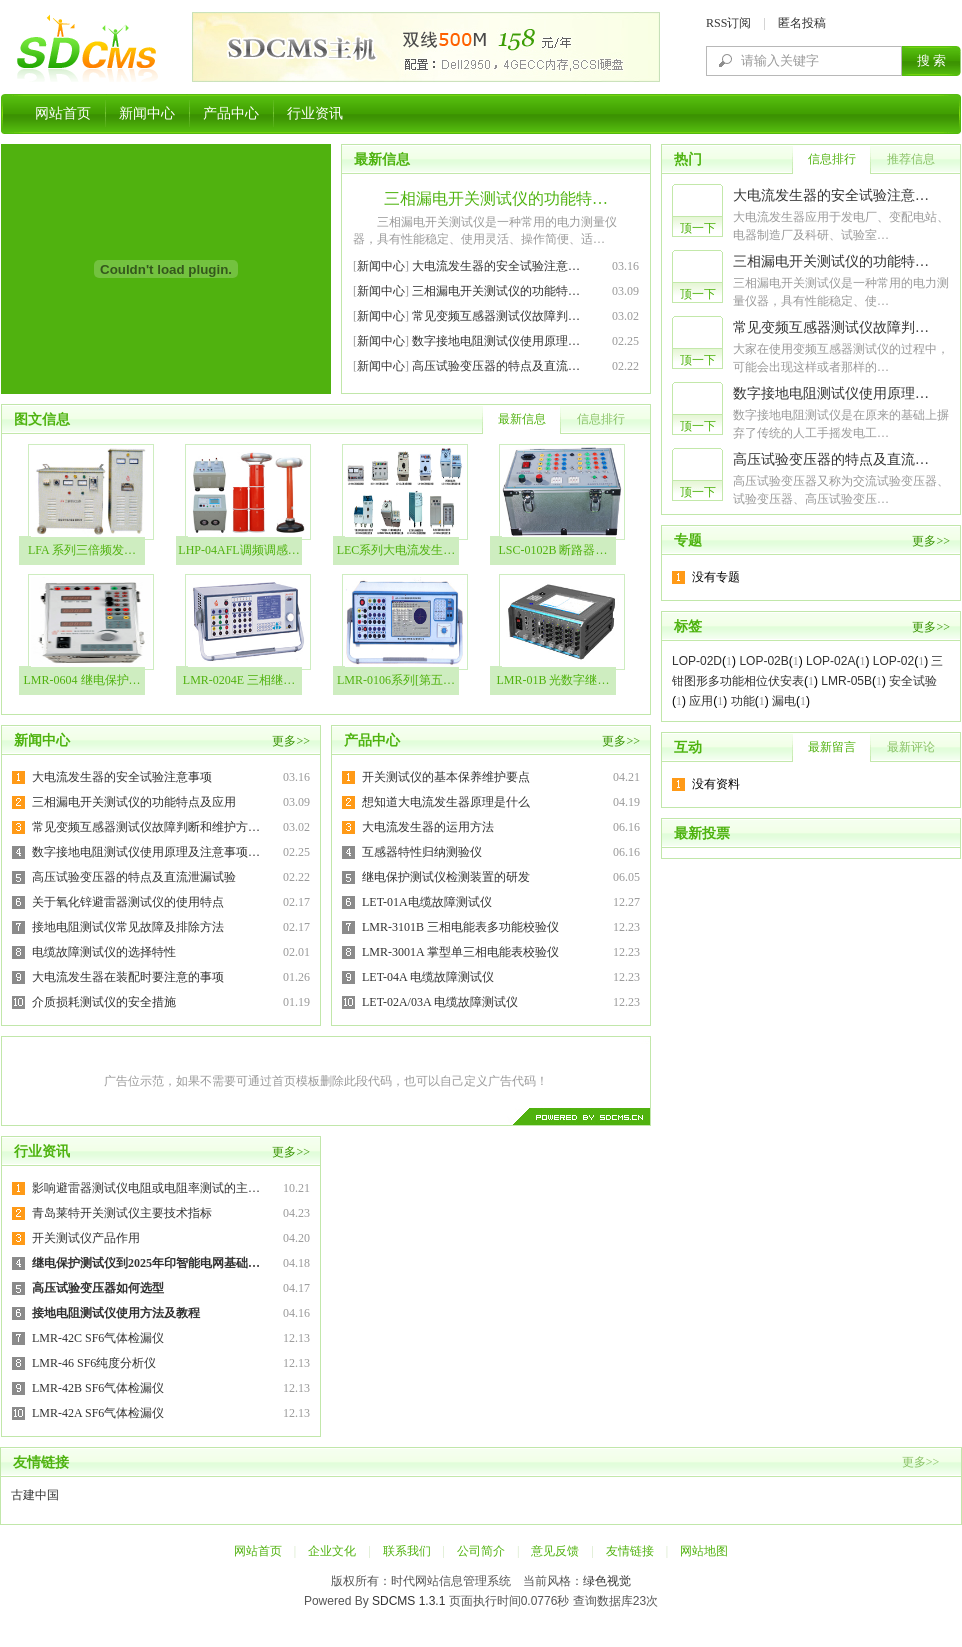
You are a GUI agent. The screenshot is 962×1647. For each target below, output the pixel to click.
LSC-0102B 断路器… (552, 550)
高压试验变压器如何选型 (98, 1288)
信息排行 (601, 419)
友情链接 (630, 1551)
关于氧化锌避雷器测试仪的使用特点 (128, 902)
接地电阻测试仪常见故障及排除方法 (128, 927)
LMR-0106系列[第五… (396, 680)
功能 (743, 701)
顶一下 (698, 228)
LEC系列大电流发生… (396, 550)
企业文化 (332, 1551)
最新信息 (522, 419)
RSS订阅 (728, 23)
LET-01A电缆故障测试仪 (427, 902)
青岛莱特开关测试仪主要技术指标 (122, 1213)
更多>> (291, 741)
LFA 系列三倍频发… (82, 550)
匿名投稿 (802, 23)
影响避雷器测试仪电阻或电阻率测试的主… (146, 1188)
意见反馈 (555, 1551)
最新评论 (911, 747)
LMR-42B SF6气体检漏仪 (98, 1388)
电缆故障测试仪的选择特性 (104, 952)
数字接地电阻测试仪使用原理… (496, 341)
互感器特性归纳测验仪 (422, 852)
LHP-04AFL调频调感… (238, 550)
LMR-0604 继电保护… (82, 680)
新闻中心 (147, 113)
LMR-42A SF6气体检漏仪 (98, 1413)
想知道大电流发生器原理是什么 (446, 802)
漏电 (784, 701)
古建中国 (35, 1495)
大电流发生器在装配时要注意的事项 (128, 977)
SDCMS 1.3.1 (408, 1601)
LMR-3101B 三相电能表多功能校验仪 (460, 927)
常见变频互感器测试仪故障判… (496, 316)
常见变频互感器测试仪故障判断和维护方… (146, 827)
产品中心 (231, 113)
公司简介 (481, 1551)
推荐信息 (911, 159)
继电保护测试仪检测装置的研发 (446, 877)
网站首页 (63, 113)
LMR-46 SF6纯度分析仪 (94, 1363)
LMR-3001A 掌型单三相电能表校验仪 (460, 952)
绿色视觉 (607, 1581)
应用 (701, 701)
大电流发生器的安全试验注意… (496, 266)
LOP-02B (763, 661)
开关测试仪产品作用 (86, 1238)
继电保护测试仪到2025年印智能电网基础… (146, 1263)
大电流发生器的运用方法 (428, 827)
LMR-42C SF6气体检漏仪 (98, 1338)
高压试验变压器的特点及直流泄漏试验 (134, 877)
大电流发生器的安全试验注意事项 (122, 777)
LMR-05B (846, 681)
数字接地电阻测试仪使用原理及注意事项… (146, 852)
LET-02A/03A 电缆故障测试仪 (440, 1002)
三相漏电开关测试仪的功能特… (496, 198)
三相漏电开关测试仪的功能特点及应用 (134, 802)
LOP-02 (893, 661)
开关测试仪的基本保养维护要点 (446, 777)
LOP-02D (697, 661)
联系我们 (407, 1551)
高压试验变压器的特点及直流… (496, 366)
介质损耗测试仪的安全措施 (104, 1002)
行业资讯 (315, 113)
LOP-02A (830, 661)
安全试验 (913, 681)
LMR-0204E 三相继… (239, 680)
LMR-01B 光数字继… (552, 680)
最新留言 (832, 747)
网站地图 (704, 1551)
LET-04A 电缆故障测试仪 (428, 977)
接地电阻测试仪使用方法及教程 (116, 1313)
